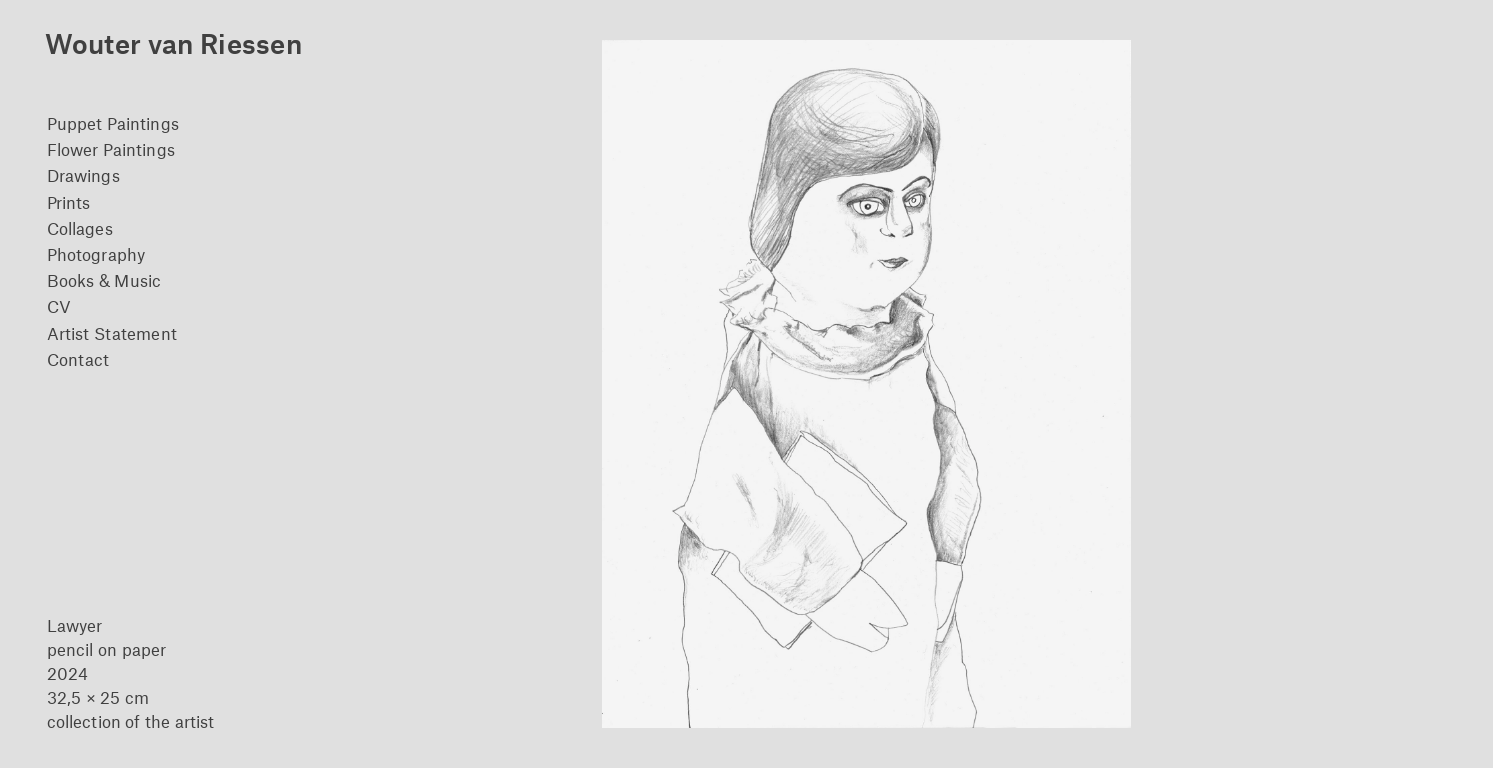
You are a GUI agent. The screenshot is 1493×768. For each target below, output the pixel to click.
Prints (68, 202)
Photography (96, 254)
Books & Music (104, 280)
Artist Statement (112, 333)
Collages (80, 228)
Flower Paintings (111, 149)
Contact (78, 359)
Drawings (83, 175)
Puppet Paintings (113, 123)
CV (59, 306)
